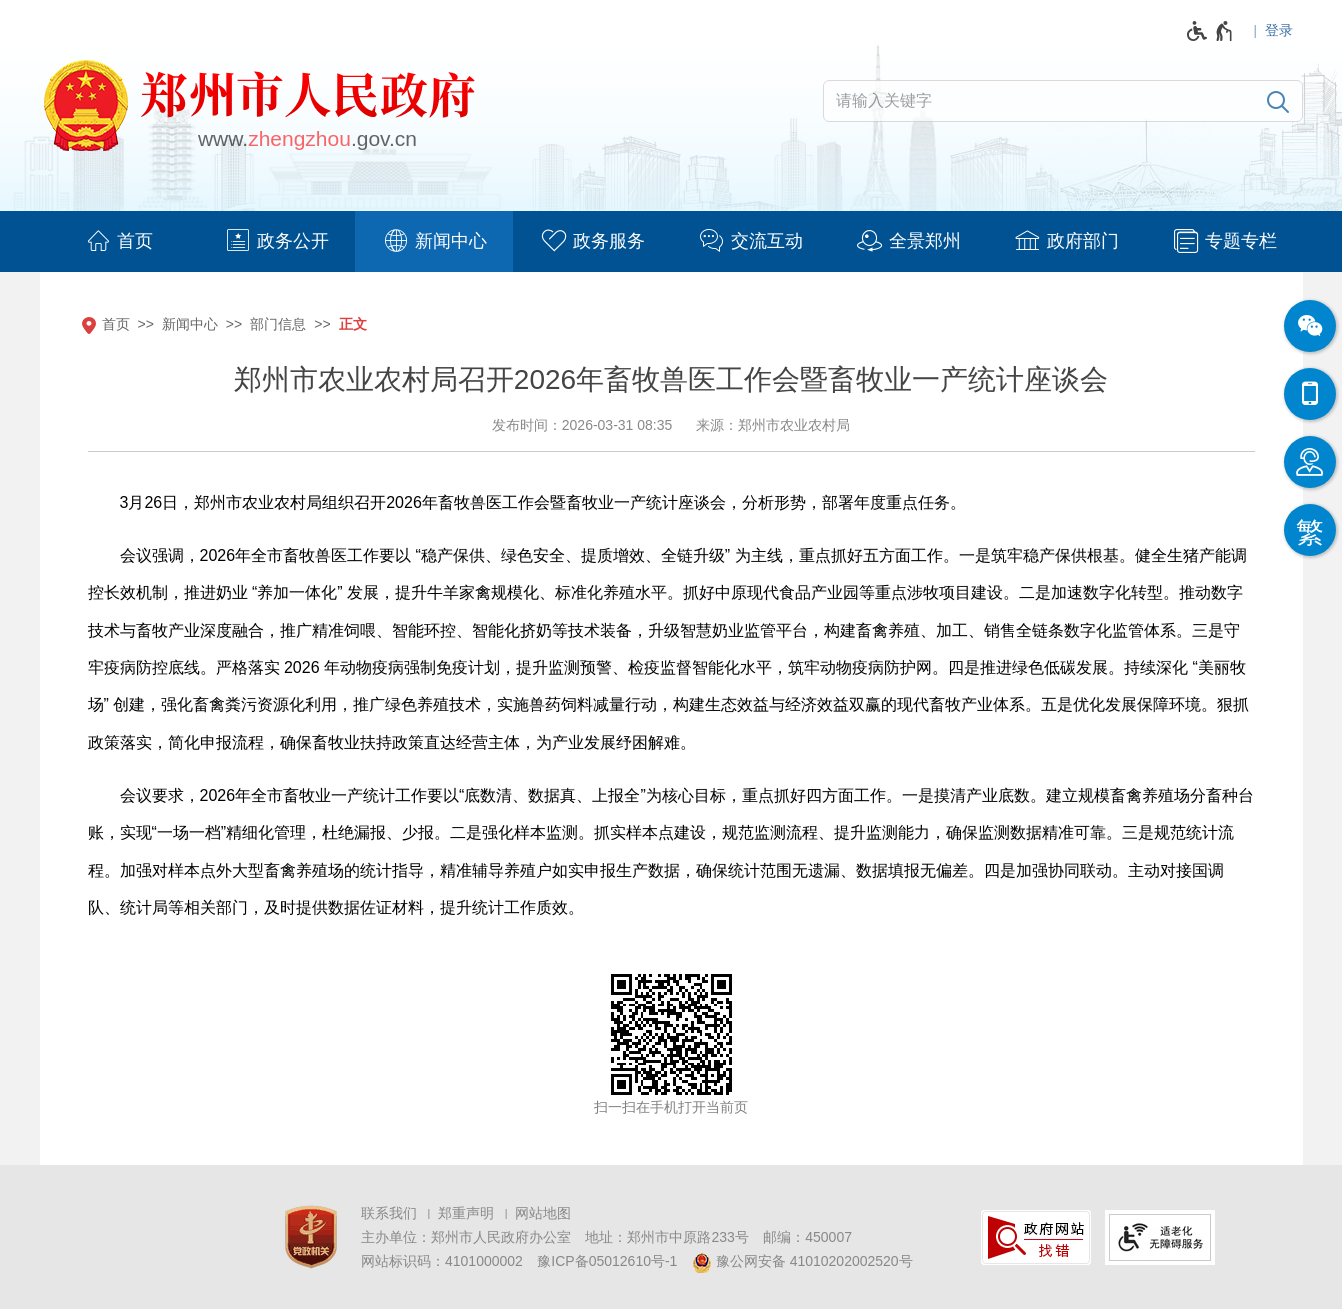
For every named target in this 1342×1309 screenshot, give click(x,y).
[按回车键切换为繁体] (1310, 530)
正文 (353, 324)
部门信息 (278, 324)
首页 (116, 324)
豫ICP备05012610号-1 (607, 1261)
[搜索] (1278, 101)
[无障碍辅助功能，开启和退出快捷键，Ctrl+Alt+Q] (1210, 31)
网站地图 (543, 1213)
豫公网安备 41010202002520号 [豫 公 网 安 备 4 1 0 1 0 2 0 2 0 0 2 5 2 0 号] (802, 1263)
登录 (1279, 30)
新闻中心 (190, 324)
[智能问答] (1310, 462)
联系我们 (389, 1213)
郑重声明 (466, 1213)
